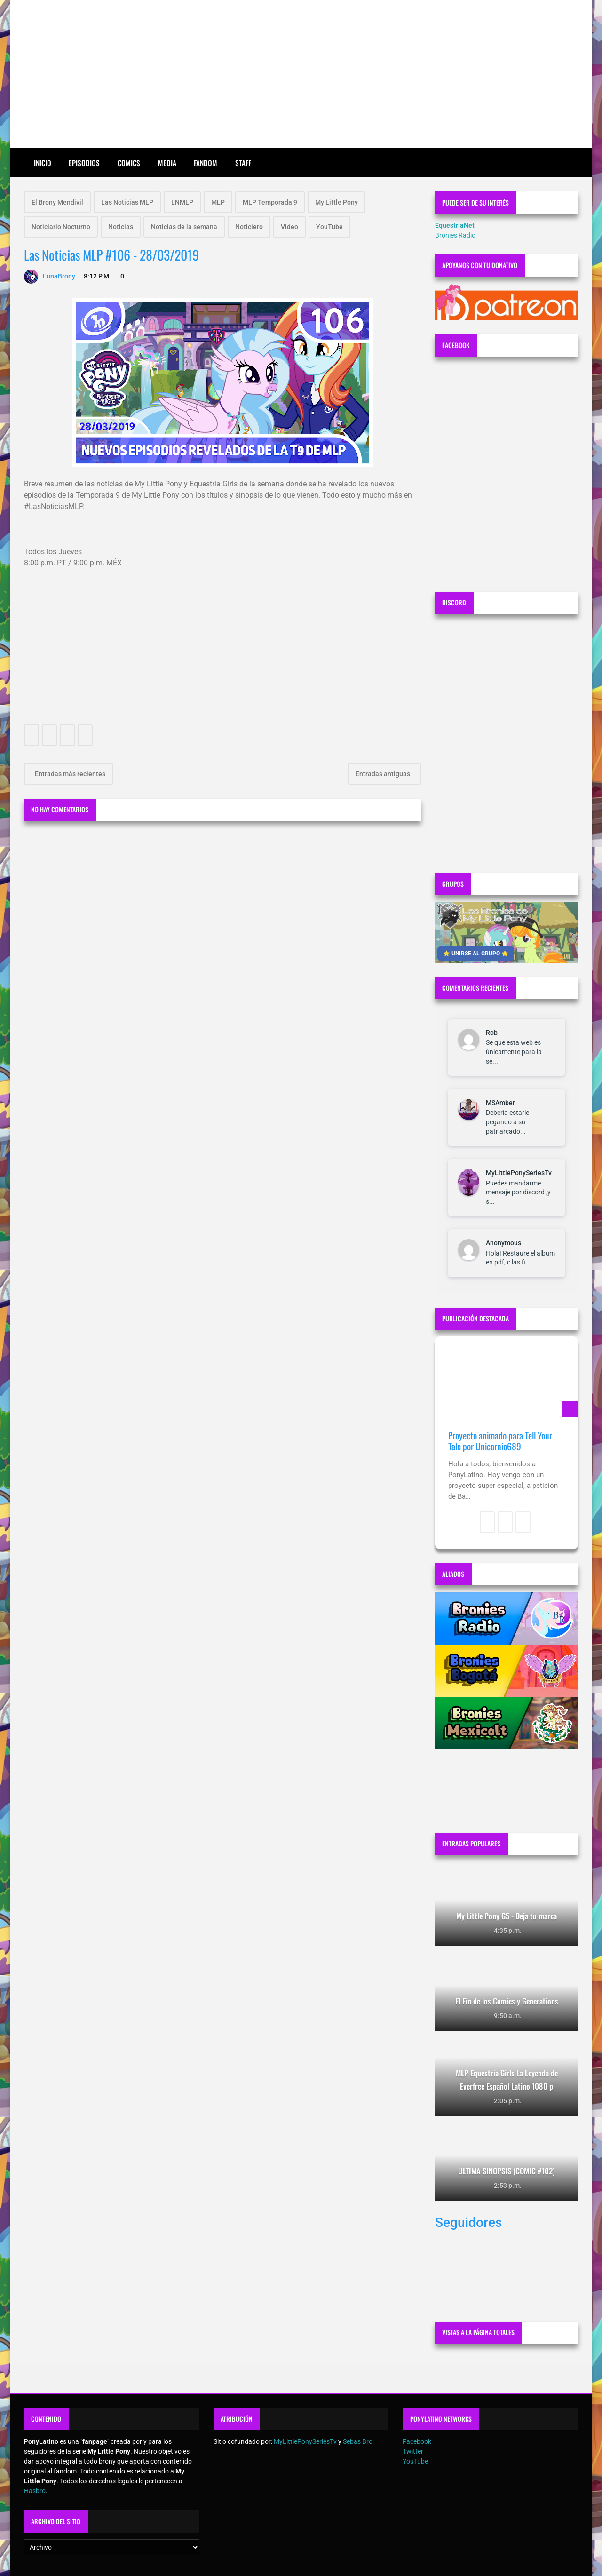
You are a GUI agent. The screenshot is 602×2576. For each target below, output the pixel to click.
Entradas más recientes (69, 774)
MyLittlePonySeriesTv (519, 1173)
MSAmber (500, 1102)
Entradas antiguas (384, 774)
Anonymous (503, 1243)
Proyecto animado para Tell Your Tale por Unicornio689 (500, 1441)
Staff (243, 163)
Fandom (205, 163)
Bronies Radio (455, 235)
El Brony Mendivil (57, 202)
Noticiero (249, 227)
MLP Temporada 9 (270, 202)
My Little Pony (336, 202)
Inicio (42, 163)
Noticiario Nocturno (61, 227)
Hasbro (35, 2491)
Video (289, 227)
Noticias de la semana (184, 227)
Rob (492, 1032)
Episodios (84, 163)
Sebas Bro (357, 2441)
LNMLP (182, 202)
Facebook (417, 2441)
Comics (129, 163)
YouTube (329, 227)
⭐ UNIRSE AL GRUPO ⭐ (475, 953)
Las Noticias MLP (127, 202)
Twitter (413, 2451)
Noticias (120, 227)
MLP (218, 202)
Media (167, 163)
